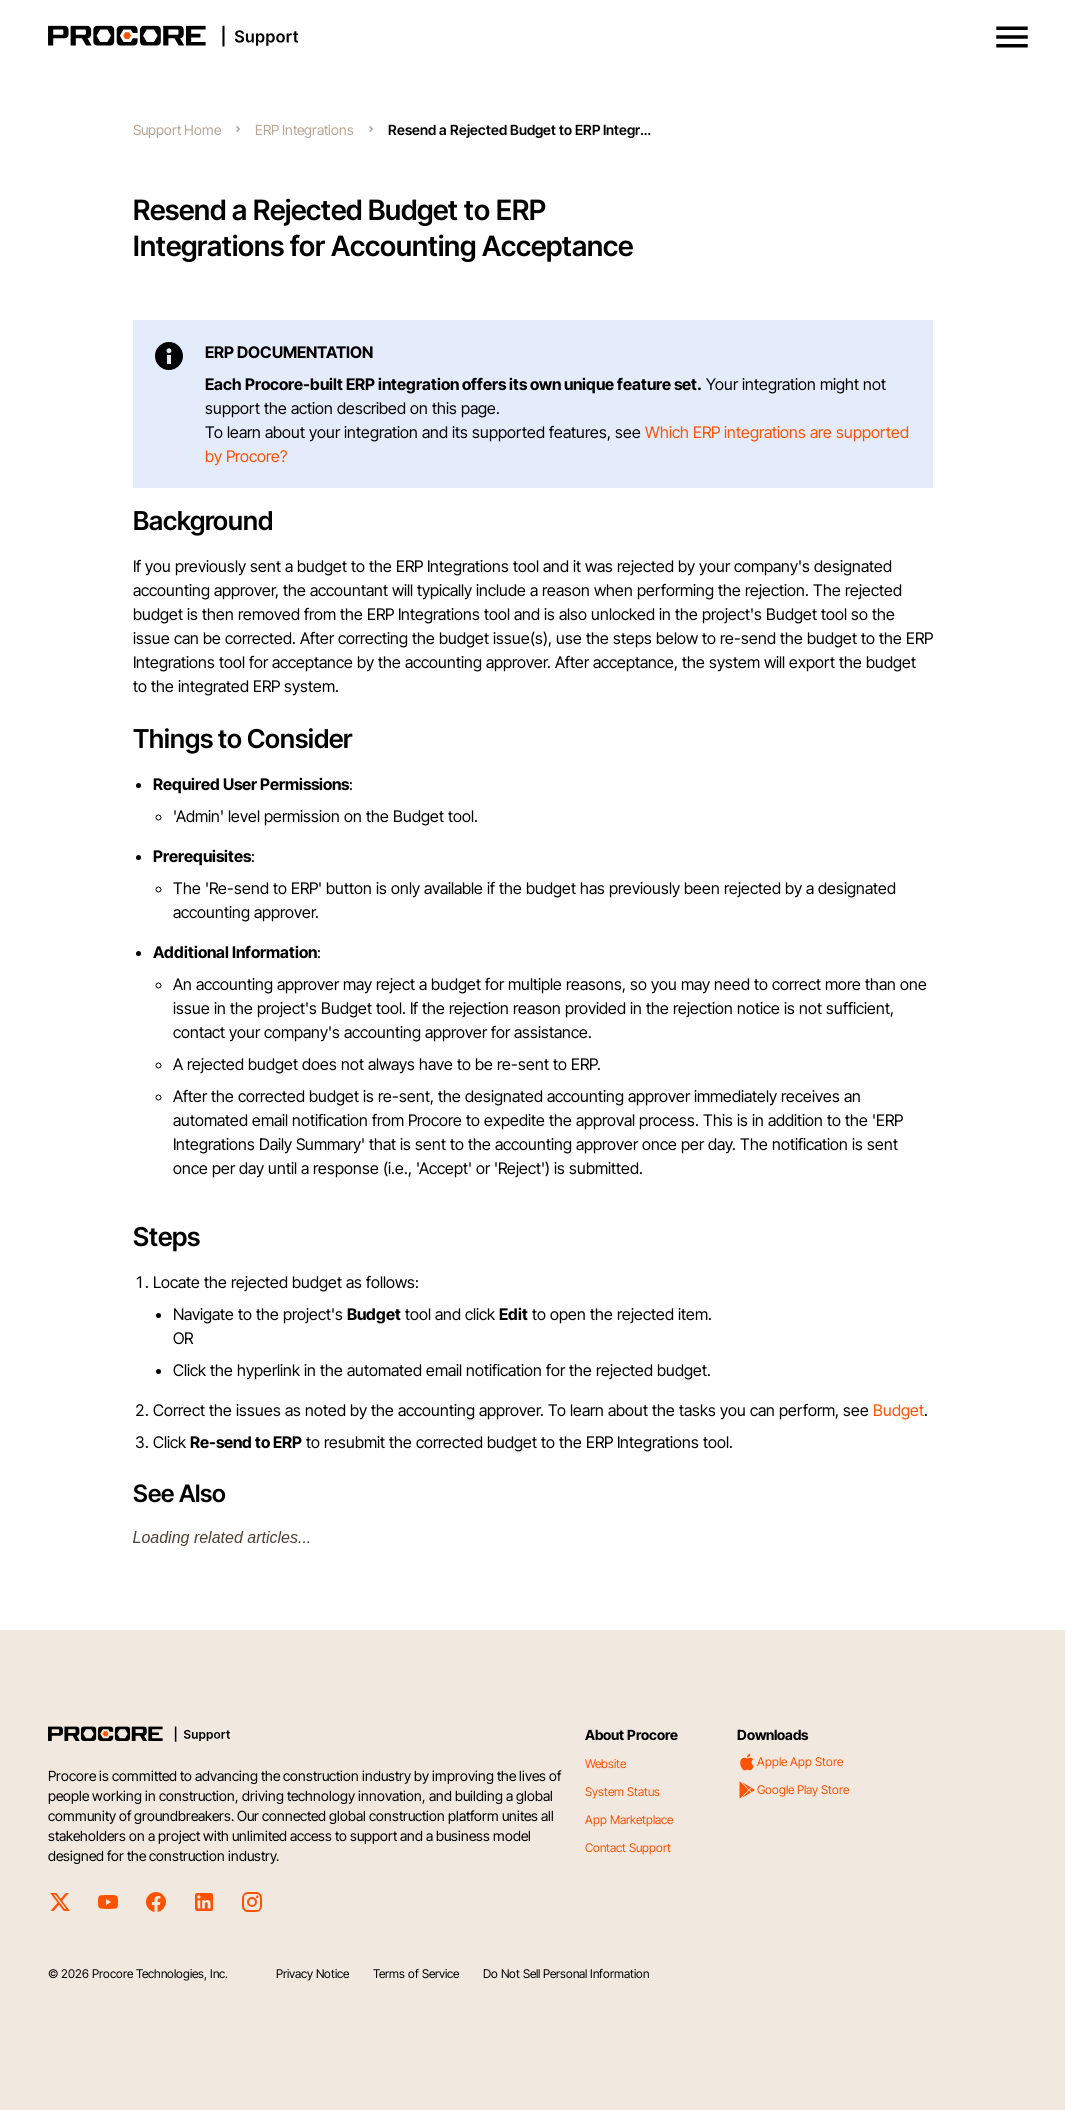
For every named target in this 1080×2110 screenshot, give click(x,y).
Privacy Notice (312, 1973)
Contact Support (628, 1847)
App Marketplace (629, 1819)
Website (605, 1763)
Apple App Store (790, 1762)
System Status (622, 1791)
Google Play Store (793, 1790)
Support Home (177, 129)
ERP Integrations (304, 129)
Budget (898, 1410)
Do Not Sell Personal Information (566, 1973)
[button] (1012, 37)
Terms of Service (416, 1973)
